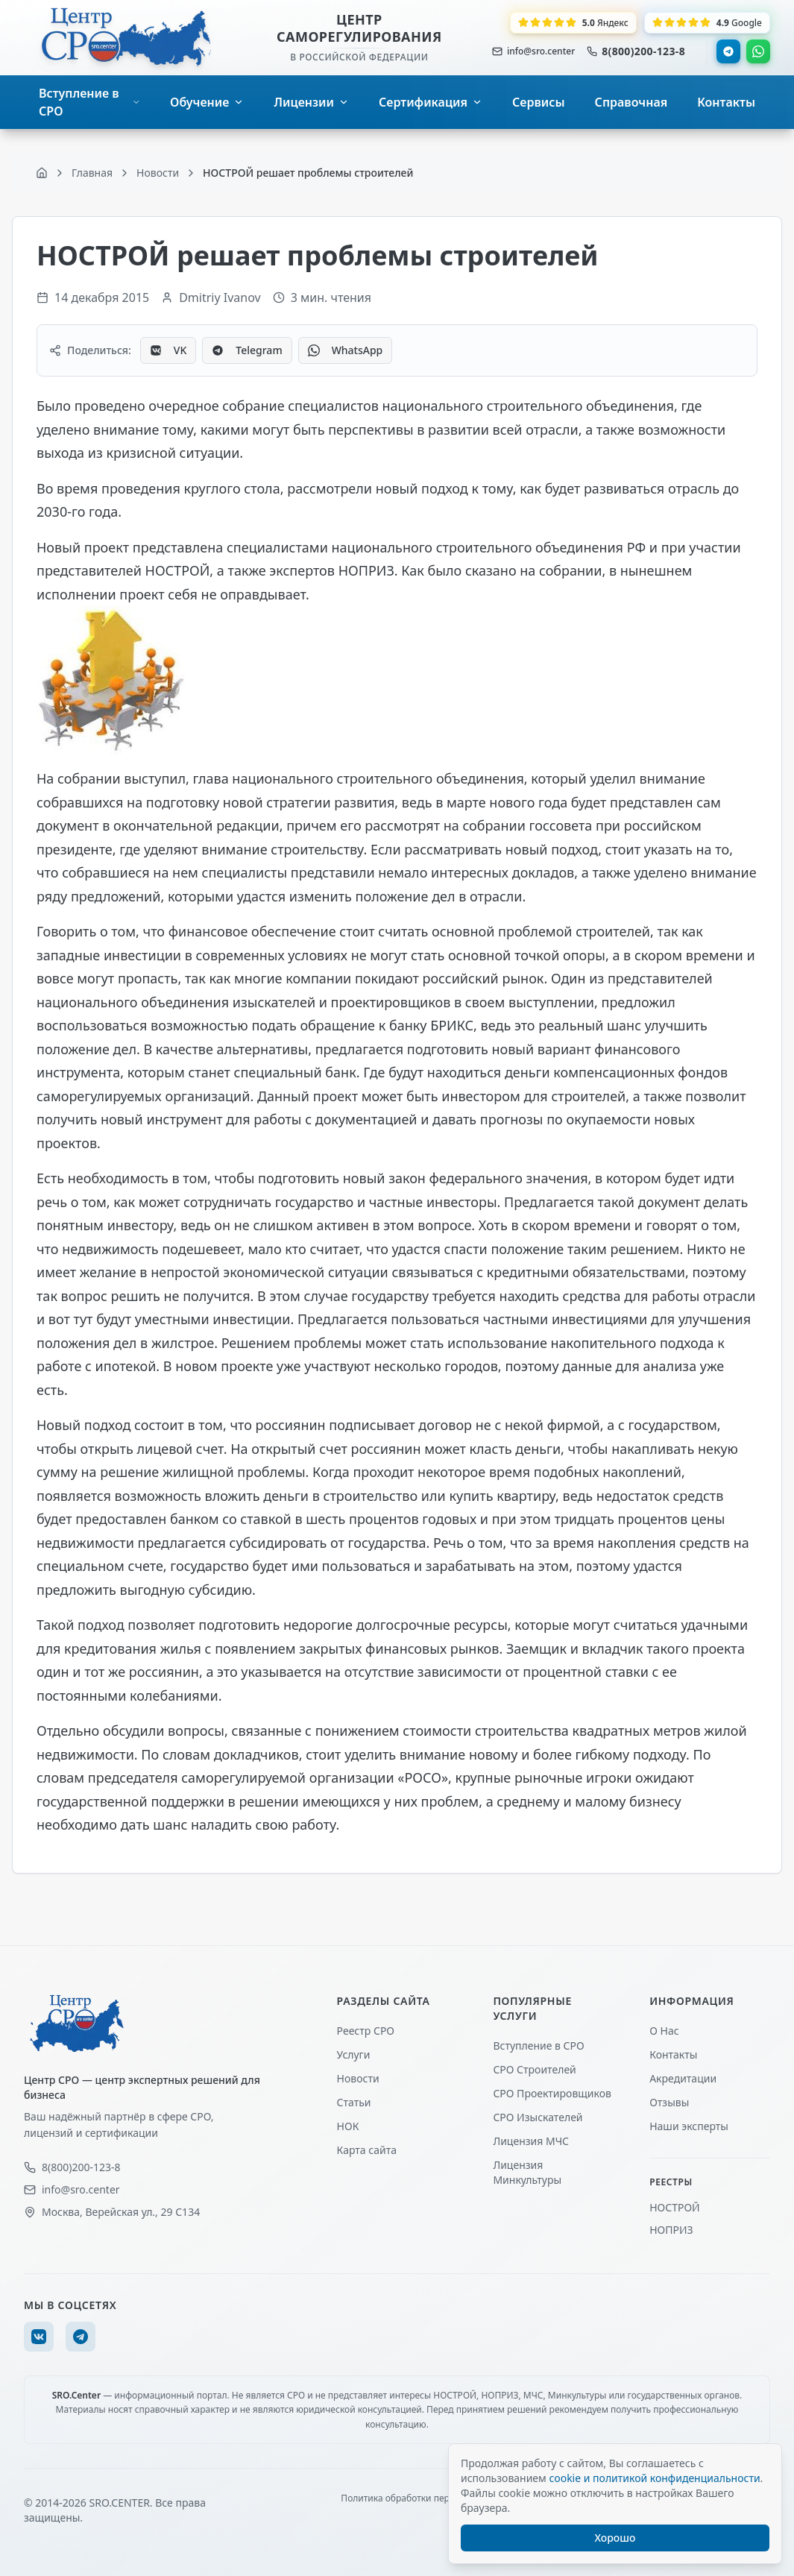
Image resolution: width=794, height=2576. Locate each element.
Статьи (354, 2102)
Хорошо (615, 2538)
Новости (358, 2078)
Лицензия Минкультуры (527, 2172)
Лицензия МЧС (531, 2141)
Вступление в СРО (538, 2045)
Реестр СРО (365, 2031)
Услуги (354, 2054)
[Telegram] (80, 2337)
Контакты (673, 2054)
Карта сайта (367, 2150)
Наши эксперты (688, 2126)
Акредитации (682, 2078)
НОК (348, 2126)
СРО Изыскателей (537, 2117)
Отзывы (669, 2102)
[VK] (39, 2337)
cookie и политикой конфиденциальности (654, 2478)
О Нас (663, 2031)
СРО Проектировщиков (552, 2093)
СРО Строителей (534, 2069)
